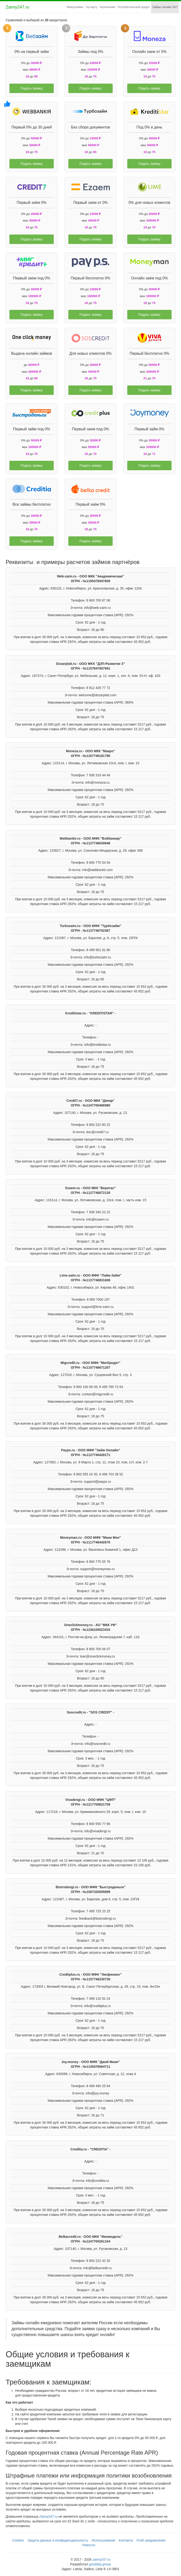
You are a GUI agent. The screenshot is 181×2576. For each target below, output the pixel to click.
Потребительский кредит (133, 7)
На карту (91, 7)
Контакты (126, 2540)
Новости (88, 2545)
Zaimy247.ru (17, 7)
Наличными (107, 7)
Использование (103, 2540)
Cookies (18, 2540)
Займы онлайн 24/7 (165, 7)
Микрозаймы (75, 7)
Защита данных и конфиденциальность (58, 2540)
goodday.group (100, 2564)
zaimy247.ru (101, 2559)
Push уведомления (151, 2540)
